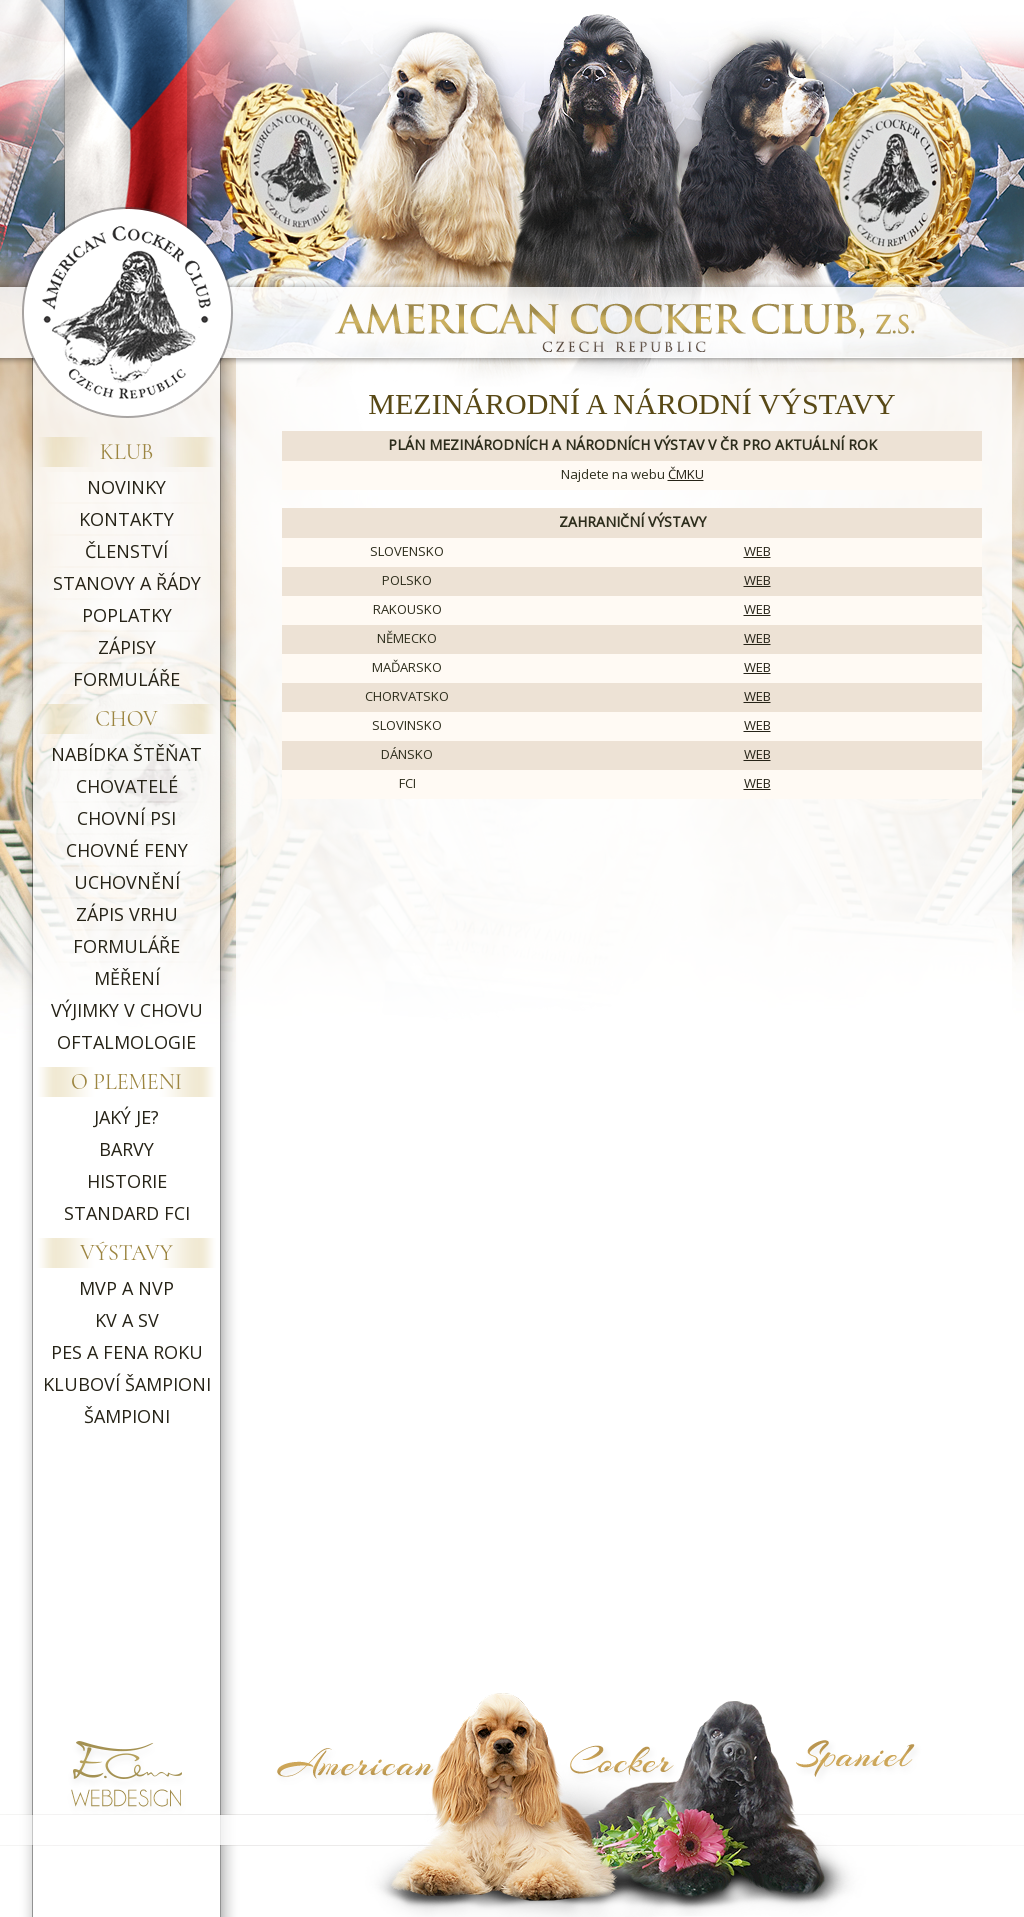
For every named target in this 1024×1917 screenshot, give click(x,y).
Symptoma (885, 1803)
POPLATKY (127, 615)
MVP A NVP (126, 1288)
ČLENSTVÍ (126, 551)
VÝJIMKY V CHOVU (127, 1010)
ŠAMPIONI (127, 1416)
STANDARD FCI (127, 1213)
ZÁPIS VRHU (127, 914)
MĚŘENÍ (127, 978)
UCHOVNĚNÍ (127, 882)
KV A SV (127, 1320)
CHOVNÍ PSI (126, 818)
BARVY (126, 1149)
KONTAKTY (126, 519)
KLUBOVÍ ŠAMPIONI (127, 1384)
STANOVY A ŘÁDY (127, 583)
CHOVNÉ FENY (127, 850)
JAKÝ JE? (126, 1117)
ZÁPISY (127, 647)
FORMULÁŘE (126, 679)
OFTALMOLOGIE (126, 1042)
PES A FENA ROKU (127, 1352)
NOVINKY (126, 487)
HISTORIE (127, 1181)
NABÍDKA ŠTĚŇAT (126, 754)
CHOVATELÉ (127, 786)
